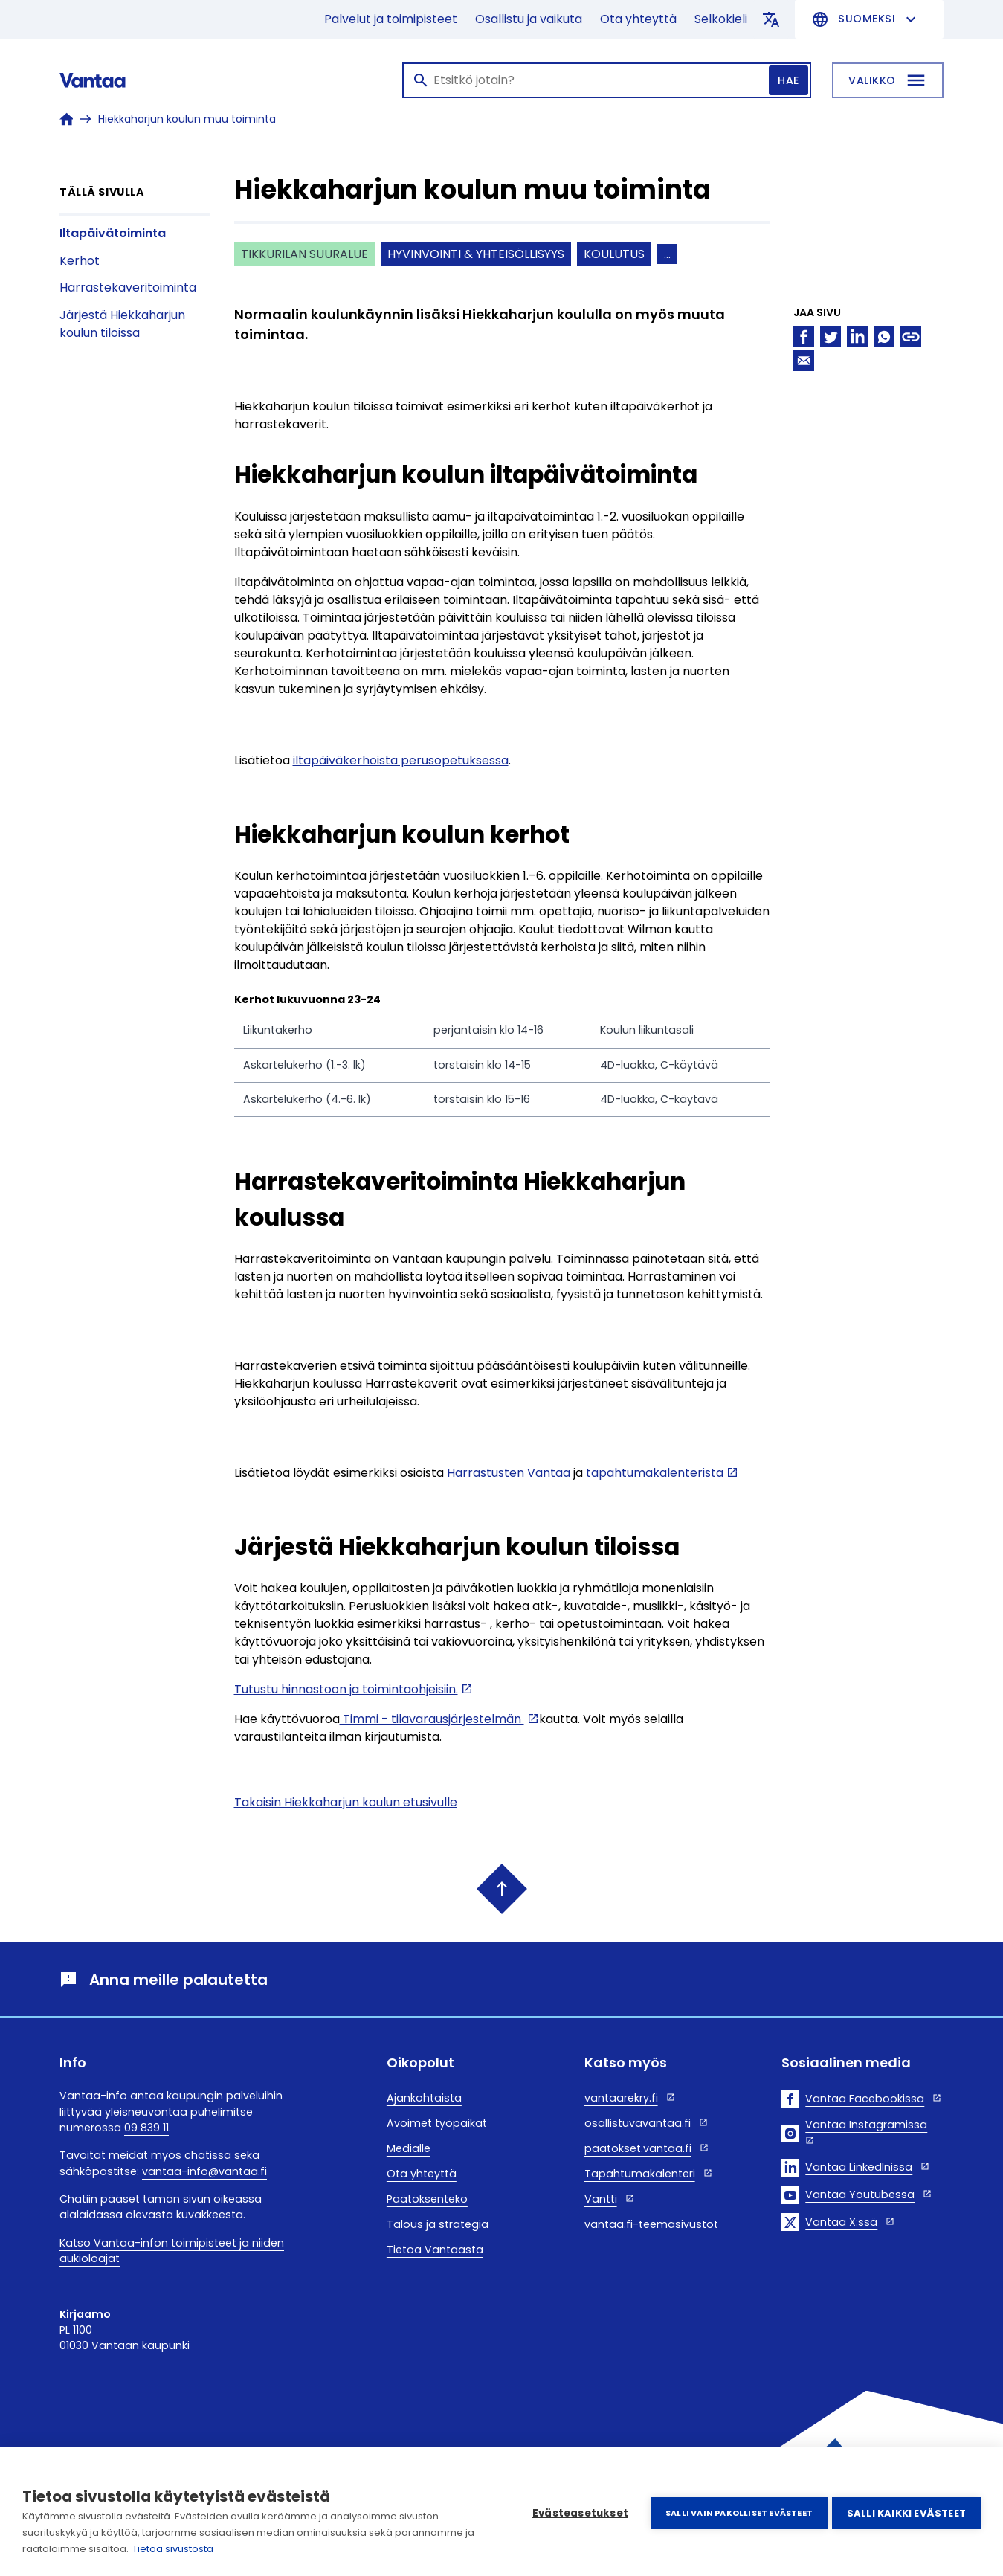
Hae (788, 80)
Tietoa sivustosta (172, 2549)
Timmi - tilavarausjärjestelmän (432, 1718)
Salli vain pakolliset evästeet (736, 2511)
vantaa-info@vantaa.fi (204, 2171)
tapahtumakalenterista (654, 1472)
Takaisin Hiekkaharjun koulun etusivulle (345, 1802)
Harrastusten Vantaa (508, 1472)
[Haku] (606, 80)
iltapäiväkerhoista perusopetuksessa (401, 760)
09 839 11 (146, 2127)
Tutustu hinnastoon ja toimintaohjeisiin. (346, 1689)
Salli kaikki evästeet (906, 2512)
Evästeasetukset (577, 2512)
